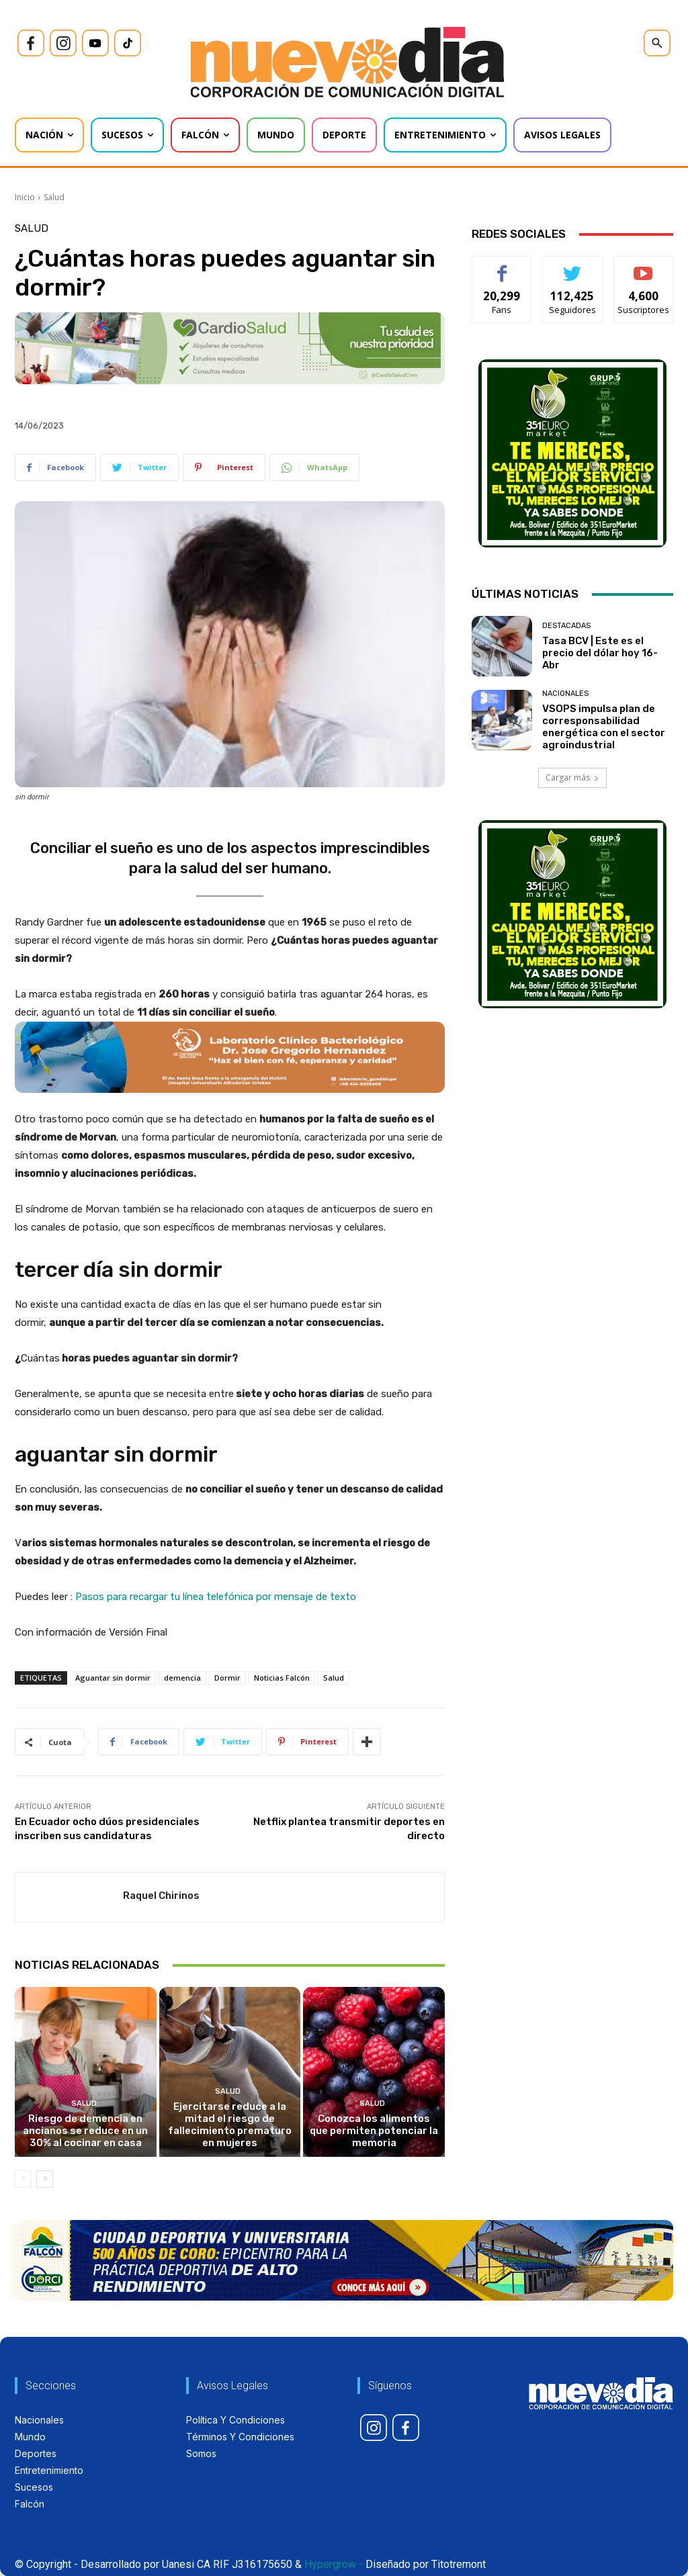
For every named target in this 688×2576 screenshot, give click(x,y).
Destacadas (566, 625)
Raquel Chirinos (161, 1896)
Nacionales (565, 693)
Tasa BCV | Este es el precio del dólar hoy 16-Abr (600, 653)
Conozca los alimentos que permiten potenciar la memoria (374, 2131)
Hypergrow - (333, 2564)
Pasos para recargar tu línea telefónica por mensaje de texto (215, 1597)
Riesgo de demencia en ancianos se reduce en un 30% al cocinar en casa (85, 2131)
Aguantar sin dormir (112, 1678)
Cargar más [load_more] (572, 777)
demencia (182, 1678)
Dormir (227, 1678)
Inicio (25, 197)
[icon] (31, 43)
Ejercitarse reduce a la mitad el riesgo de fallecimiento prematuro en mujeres (230, 2124)
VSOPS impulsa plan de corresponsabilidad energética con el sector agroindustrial (603, 727)
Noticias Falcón (282, 1678)
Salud (54, 197)
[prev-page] (23, 2179)
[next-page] (44, 2179)
